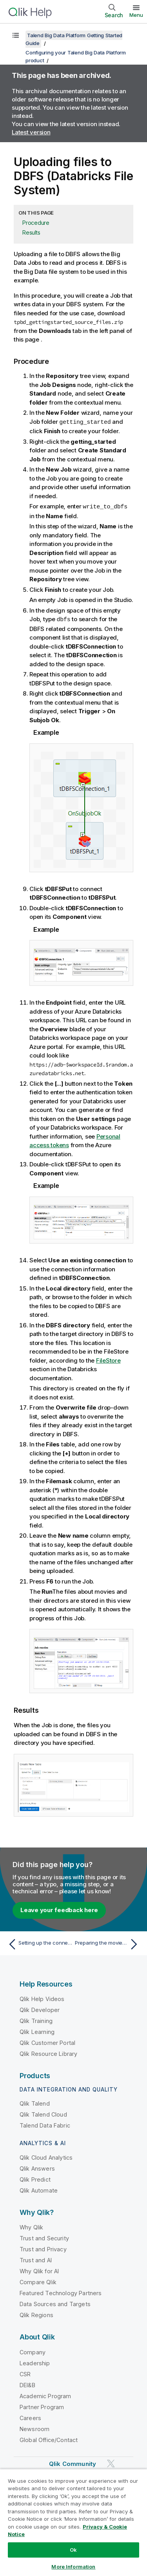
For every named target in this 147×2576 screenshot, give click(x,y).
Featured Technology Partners (61, 2292)
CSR (25, 2373)
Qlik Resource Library (48, 2052)
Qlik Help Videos (42, 1997)
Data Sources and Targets (55, 2302)
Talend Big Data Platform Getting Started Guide (73, 39)
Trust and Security (44, 2237)
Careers (30, 2416)
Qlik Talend (35, 2102)
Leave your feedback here (59, 1909)
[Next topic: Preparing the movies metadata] (108, 1943)
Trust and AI (36, 2259)
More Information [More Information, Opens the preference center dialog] (73, 2566)
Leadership (35, 2362)
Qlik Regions (36, 2313)
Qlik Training (36, 2019)
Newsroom (34, 2427)
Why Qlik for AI (39, 2270)
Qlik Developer (40, 2008)
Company (32, 2351)
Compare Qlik (38, 2281)
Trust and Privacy (43, 2248)
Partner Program (42, 2405)
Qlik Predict (35, 2178)
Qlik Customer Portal (47, 2041)
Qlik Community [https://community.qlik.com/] (72, 2462)
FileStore (108, 1359)
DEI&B (27, 2384)
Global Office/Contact (49, 2438)
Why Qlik (31, 2226)
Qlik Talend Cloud (43, 2113)
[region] (73, 2522)
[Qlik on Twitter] (111, 2462)
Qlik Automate (39, 2189)
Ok (73, 2550)
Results (31, 232)
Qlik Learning (37, 2030)
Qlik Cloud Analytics (46, 2156)
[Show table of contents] (16, 35)
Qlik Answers (37, 2167)
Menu (136, 15)
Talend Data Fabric (45, 2124)
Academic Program (45, 2395)
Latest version (31, 132)
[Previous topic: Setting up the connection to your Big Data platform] (39, 1943)
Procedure (35, 222)
